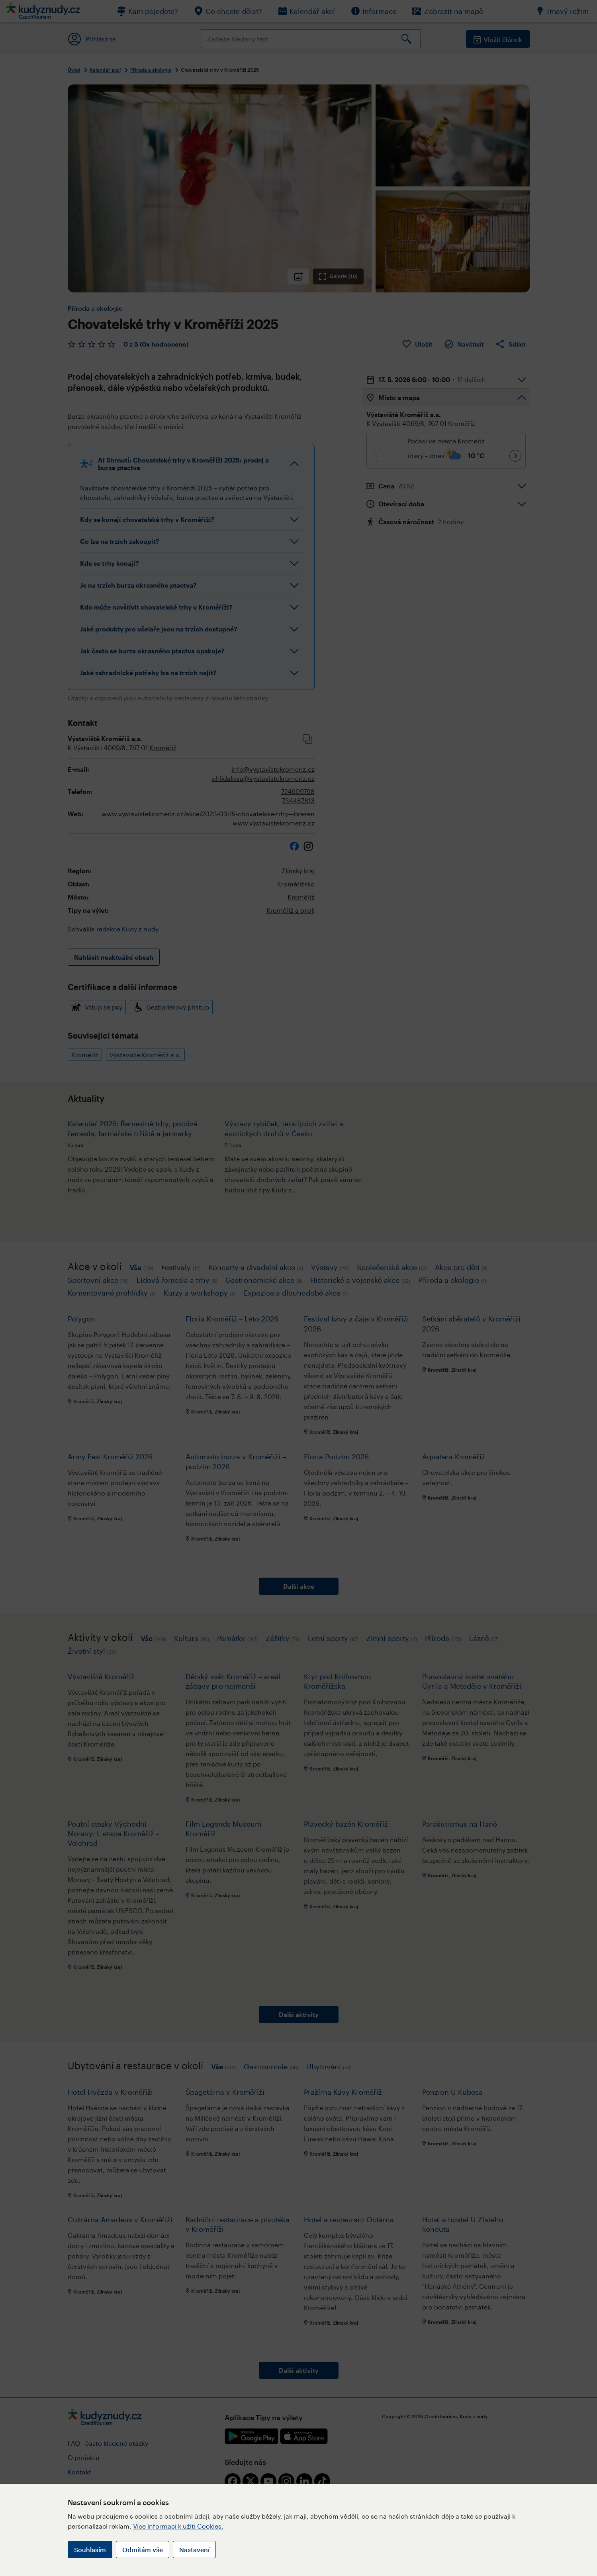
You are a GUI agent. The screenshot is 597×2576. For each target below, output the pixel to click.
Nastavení (194, 2549)
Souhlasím (90, 2549)
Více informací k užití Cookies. (178, 2526)
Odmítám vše (142, 2549)
